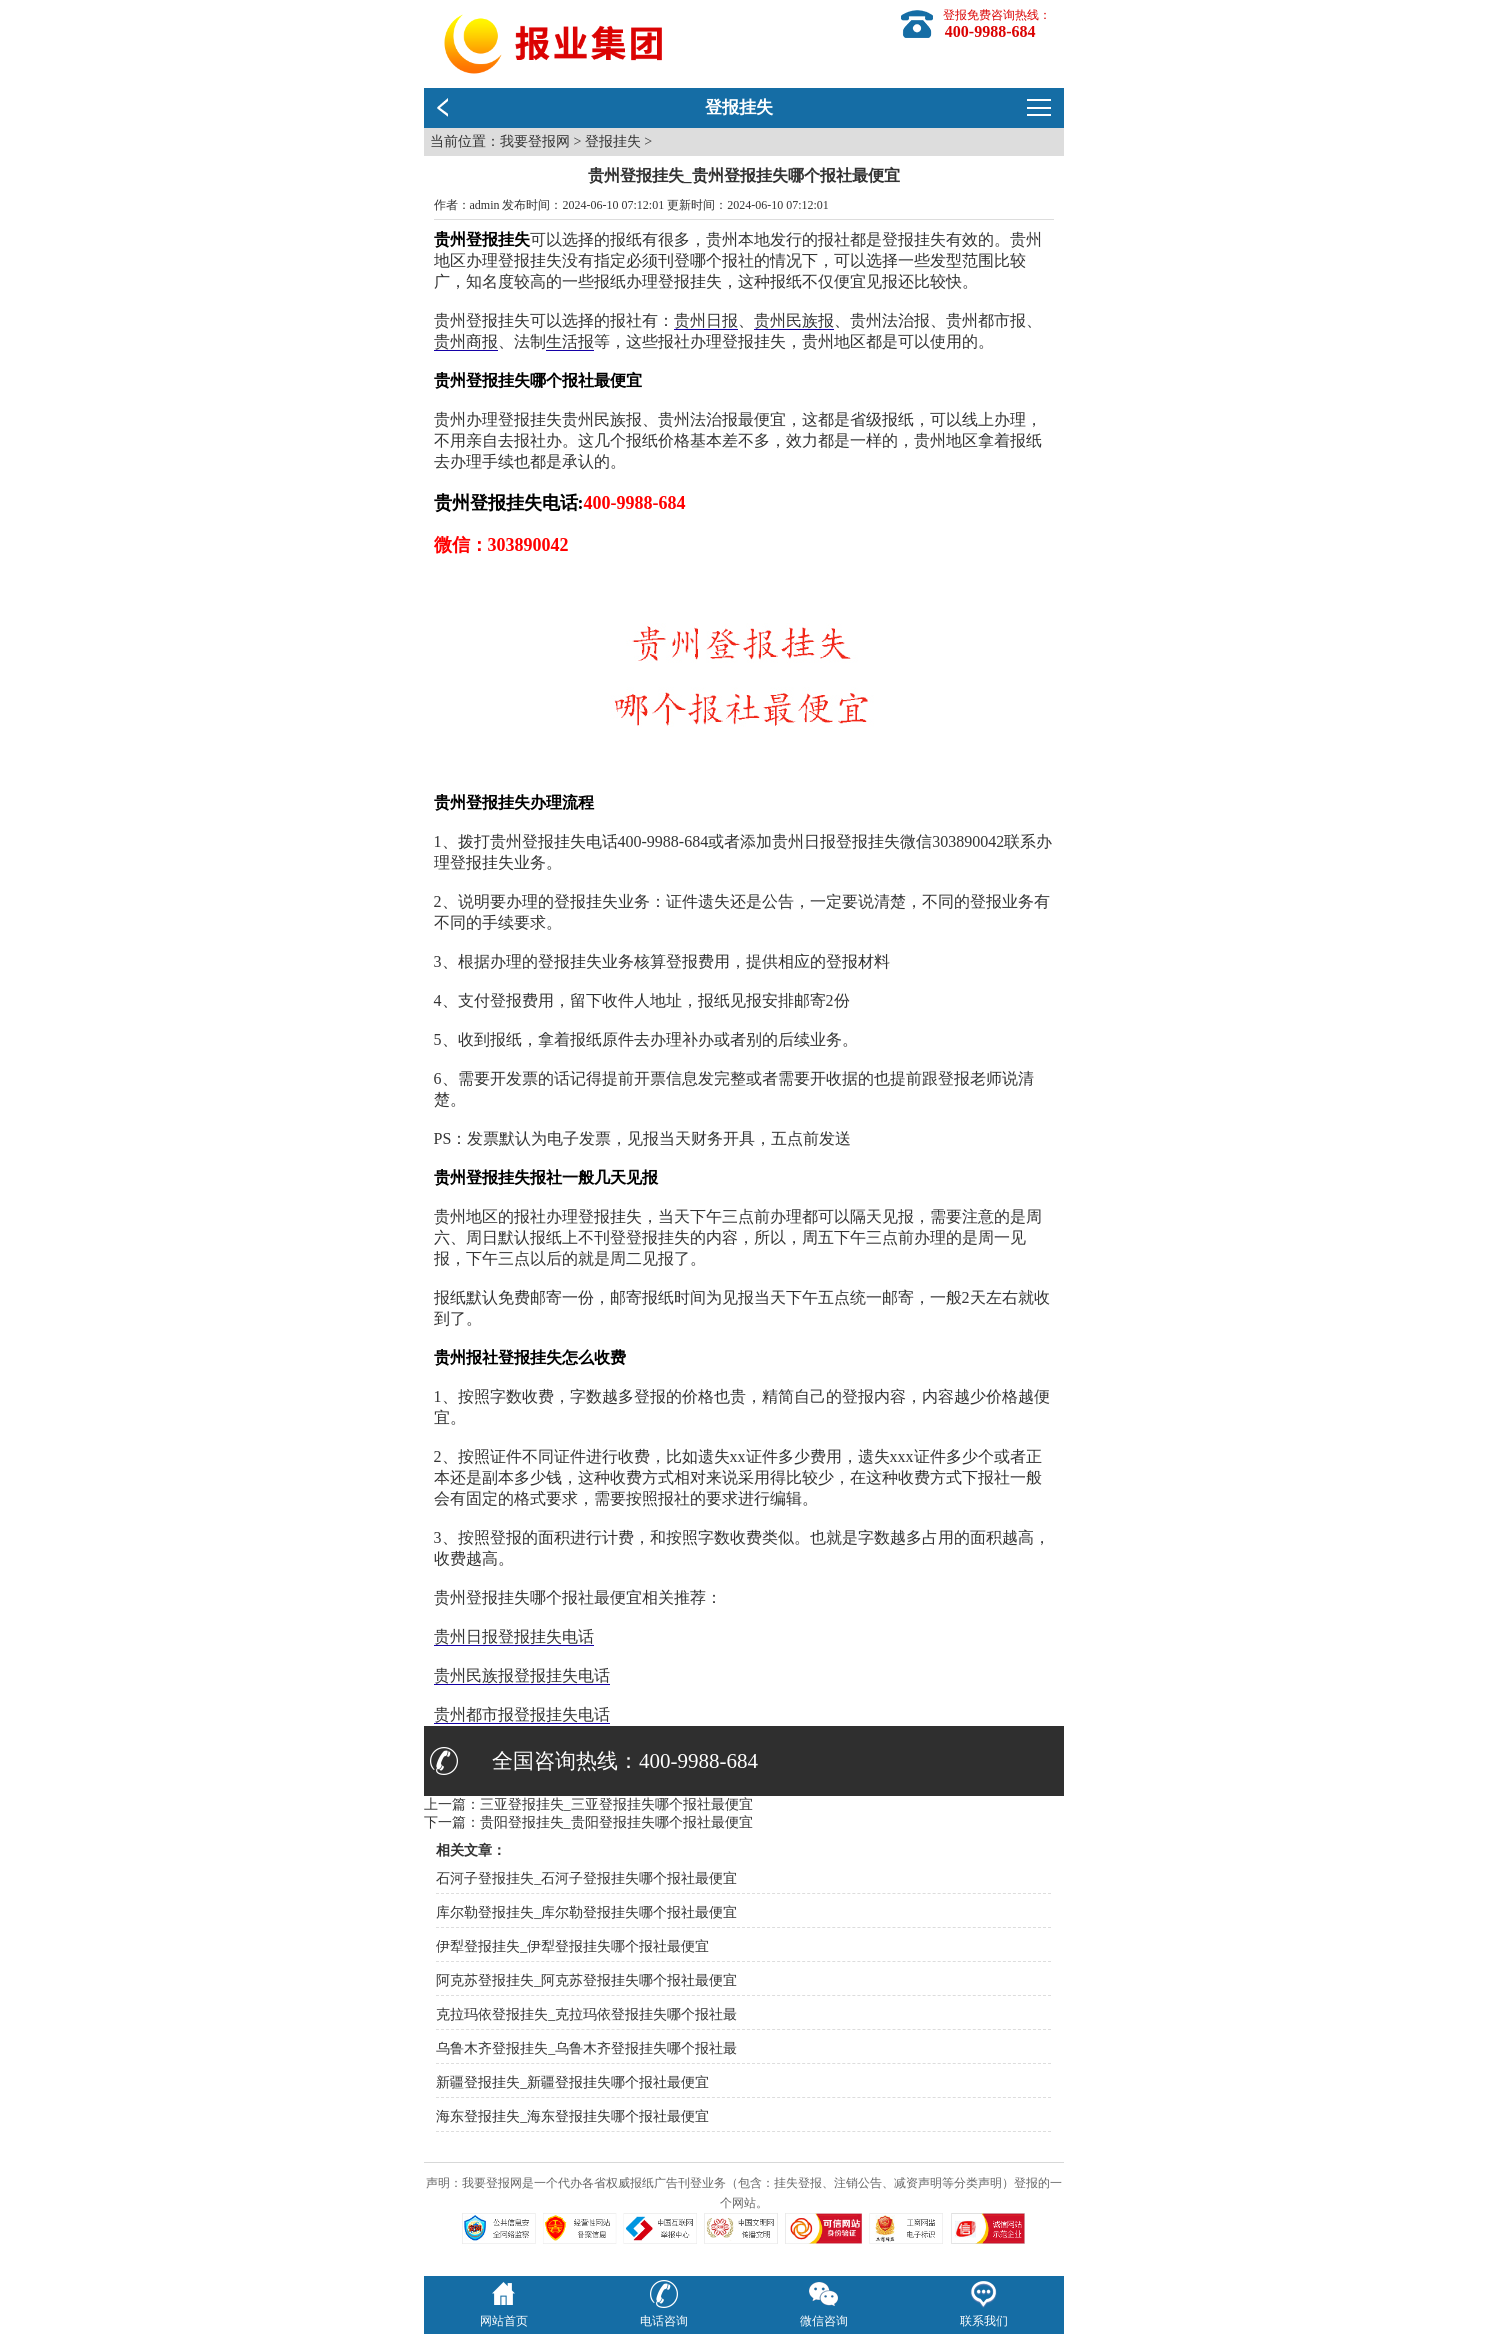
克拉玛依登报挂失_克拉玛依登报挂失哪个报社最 (586, 2014)
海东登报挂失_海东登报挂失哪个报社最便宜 (572, 2116)
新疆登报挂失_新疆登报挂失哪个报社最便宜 (572, 2082)
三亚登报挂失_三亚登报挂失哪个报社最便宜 (616, 1804)
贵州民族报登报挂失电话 (522, 1675)
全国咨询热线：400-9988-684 (625, 1761)
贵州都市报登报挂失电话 (522, 1714)
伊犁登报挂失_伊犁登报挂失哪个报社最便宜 (572, 1946)
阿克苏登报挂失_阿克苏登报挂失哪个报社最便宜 (586, 1980)
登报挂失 (613, 141)
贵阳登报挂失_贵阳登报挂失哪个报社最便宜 (616, 1822)
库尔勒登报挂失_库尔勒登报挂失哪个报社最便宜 (586, 1912)
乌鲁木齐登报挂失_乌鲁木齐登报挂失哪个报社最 (586, 2048)
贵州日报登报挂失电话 (514, 1636)
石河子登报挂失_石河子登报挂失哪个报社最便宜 (586, 1878)
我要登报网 (535, 141)
